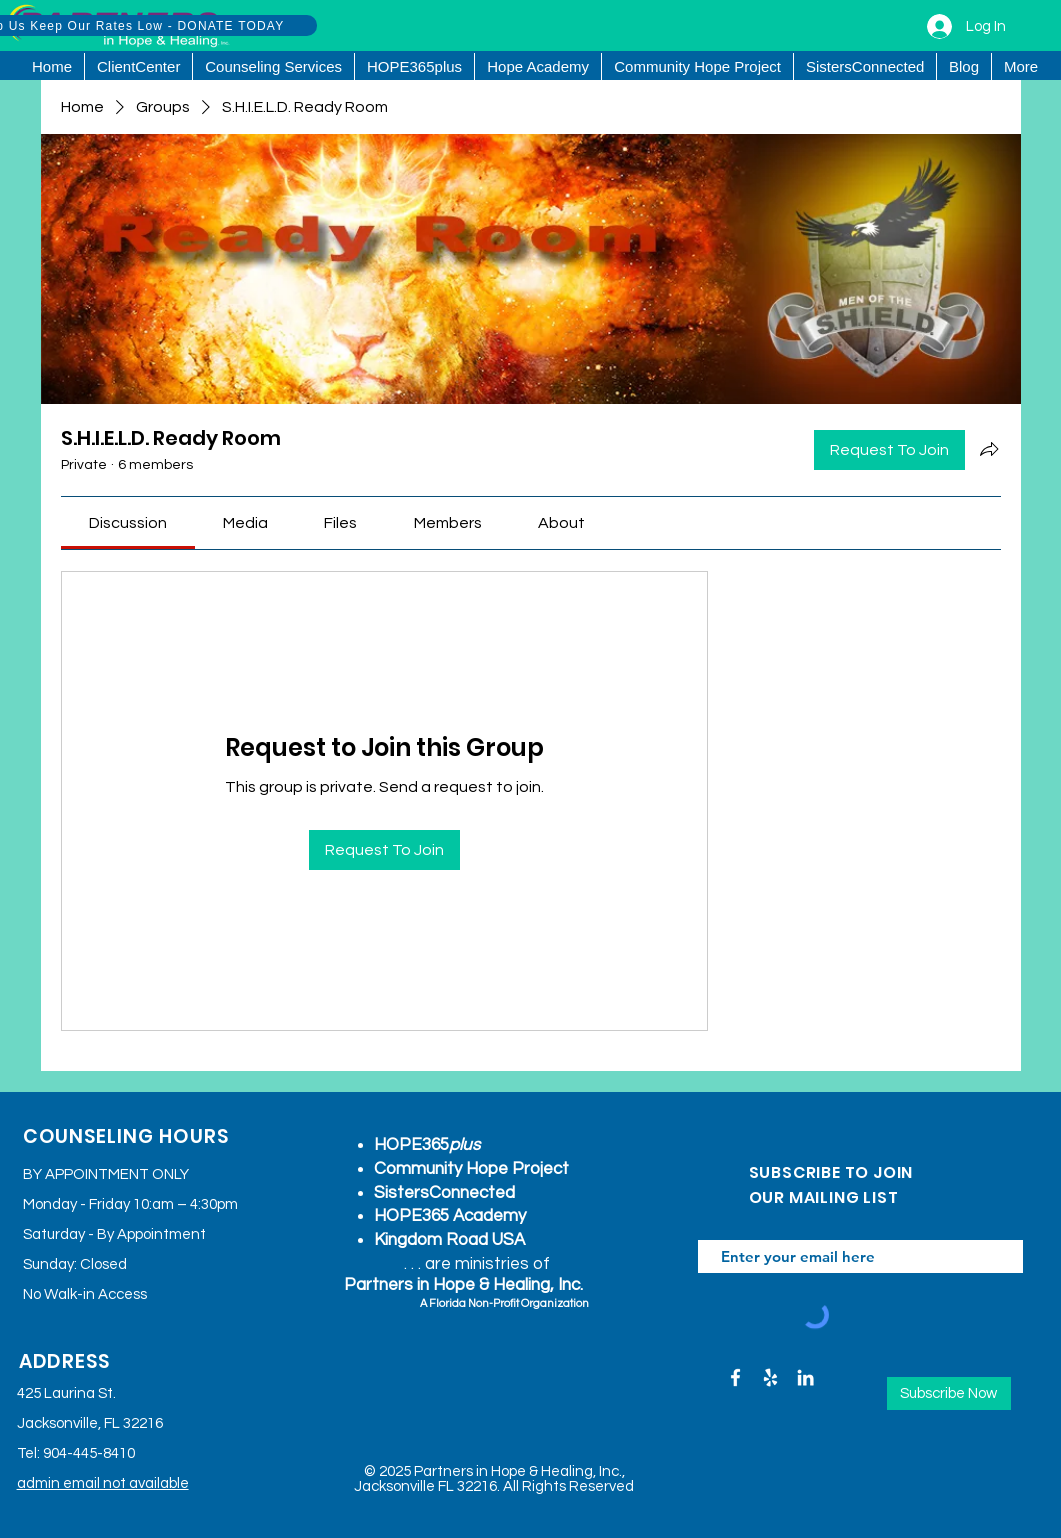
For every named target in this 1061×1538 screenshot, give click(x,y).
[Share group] (989, 449)
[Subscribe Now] (949, 1393)
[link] (128, 523)
